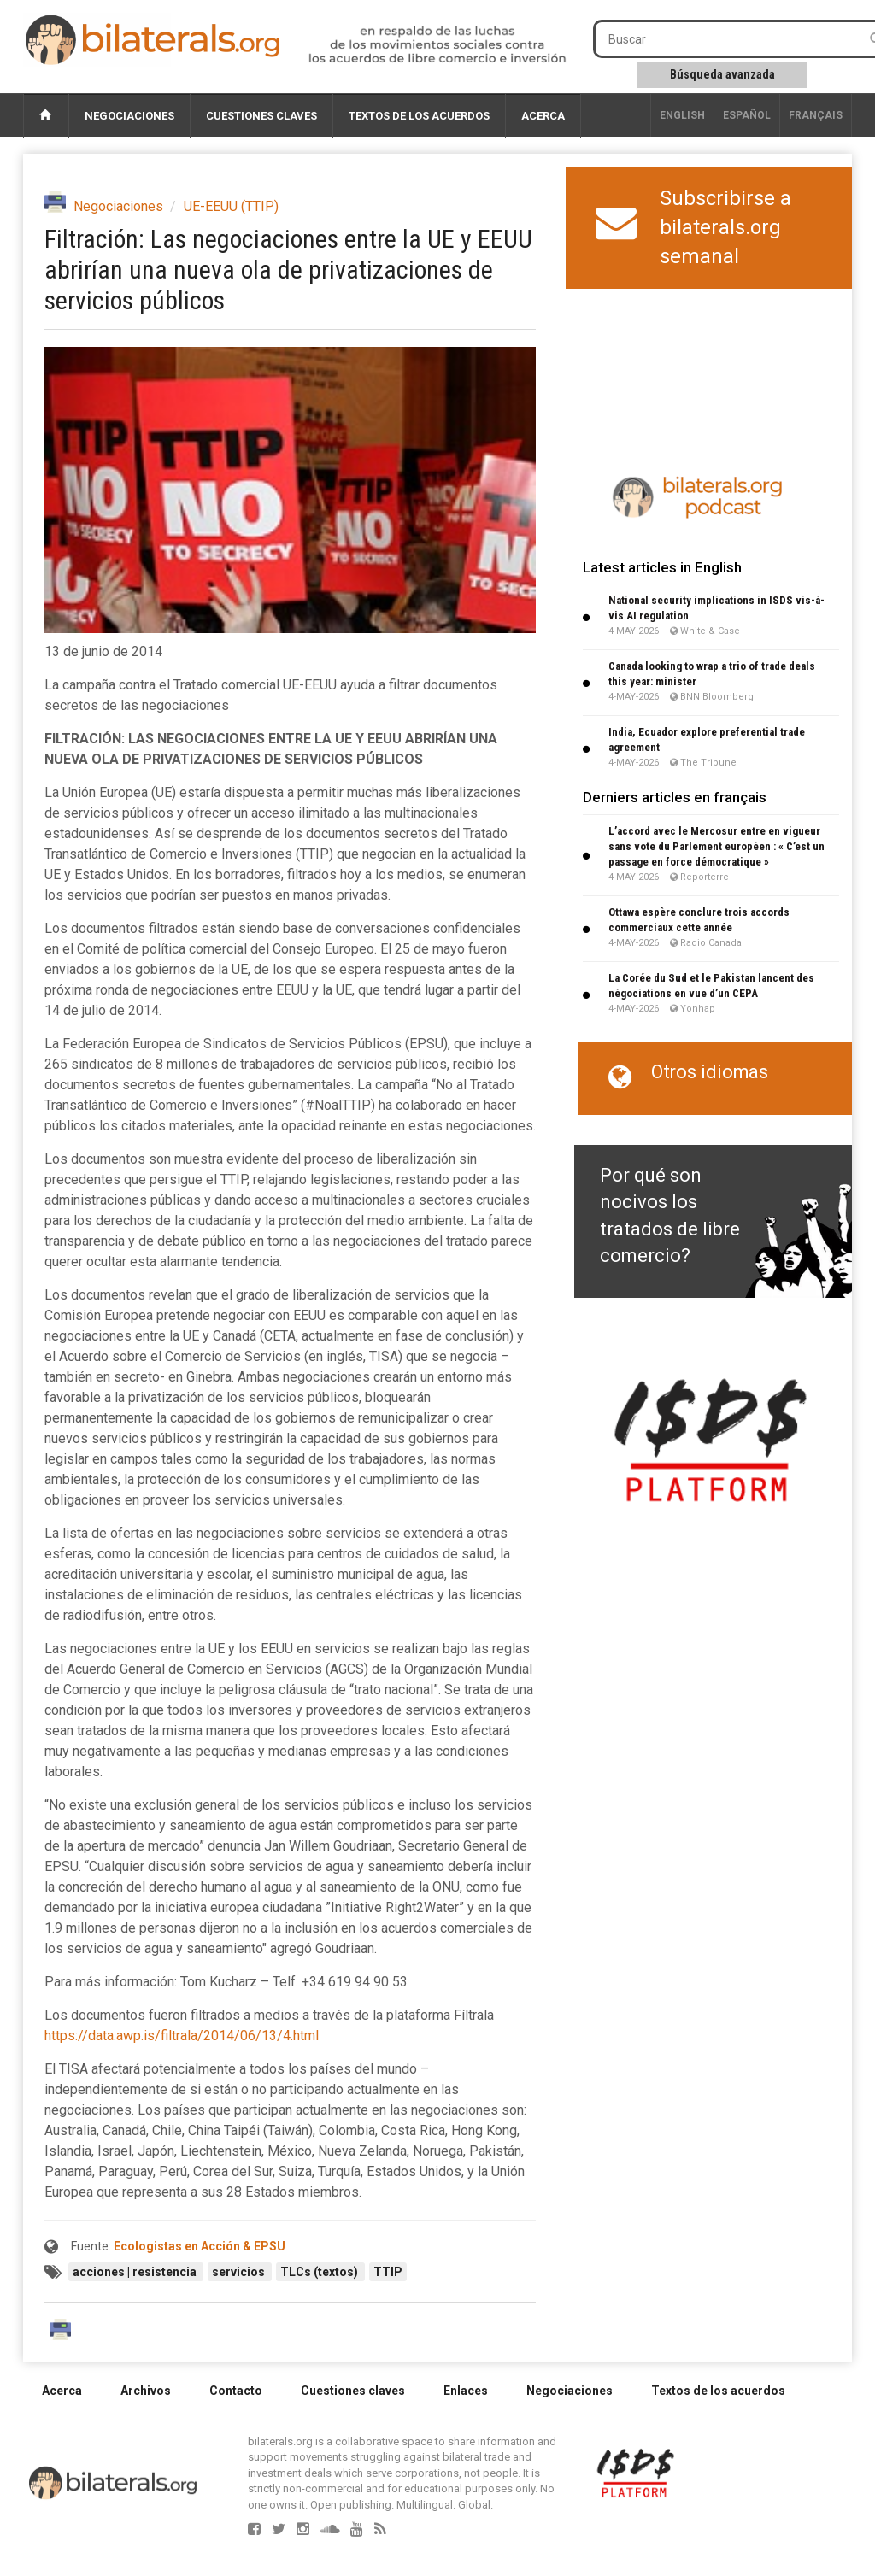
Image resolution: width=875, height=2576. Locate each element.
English (682, 115)
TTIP (387, 2272)
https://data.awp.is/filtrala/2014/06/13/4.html (181, 2035)
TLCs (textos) (320, 2272)
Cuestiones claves (261, 115)
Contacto (235, 2390)
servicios (239, 2272)
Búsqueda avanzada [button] (722, 74)
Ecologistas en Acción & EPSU (199, 2246)
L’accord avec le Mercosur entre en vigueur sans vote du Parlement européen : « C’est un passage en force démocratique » (716, 846)
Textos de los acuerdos (419, 115)
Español (747, 115)
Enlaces (465, 2390)
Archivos (145, 2390)
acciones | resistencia (136, 2272)
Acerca (543, 115)
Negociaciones (129, 115)
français (816, 115)
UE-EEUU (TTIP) (231, 206)
